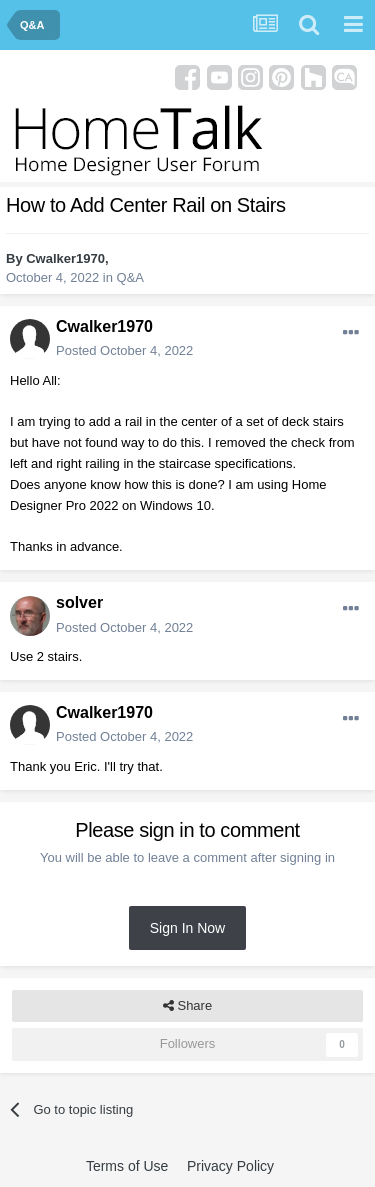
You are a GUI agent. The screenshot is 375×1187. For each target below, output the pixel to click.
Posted (124, 350)
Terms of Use (127, 1166)
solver (79, 602)
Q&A (130, 277)
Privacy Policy (230, 1166)
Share (187, 1006)
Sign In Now (187, 928)
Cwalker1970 (65, 258)
